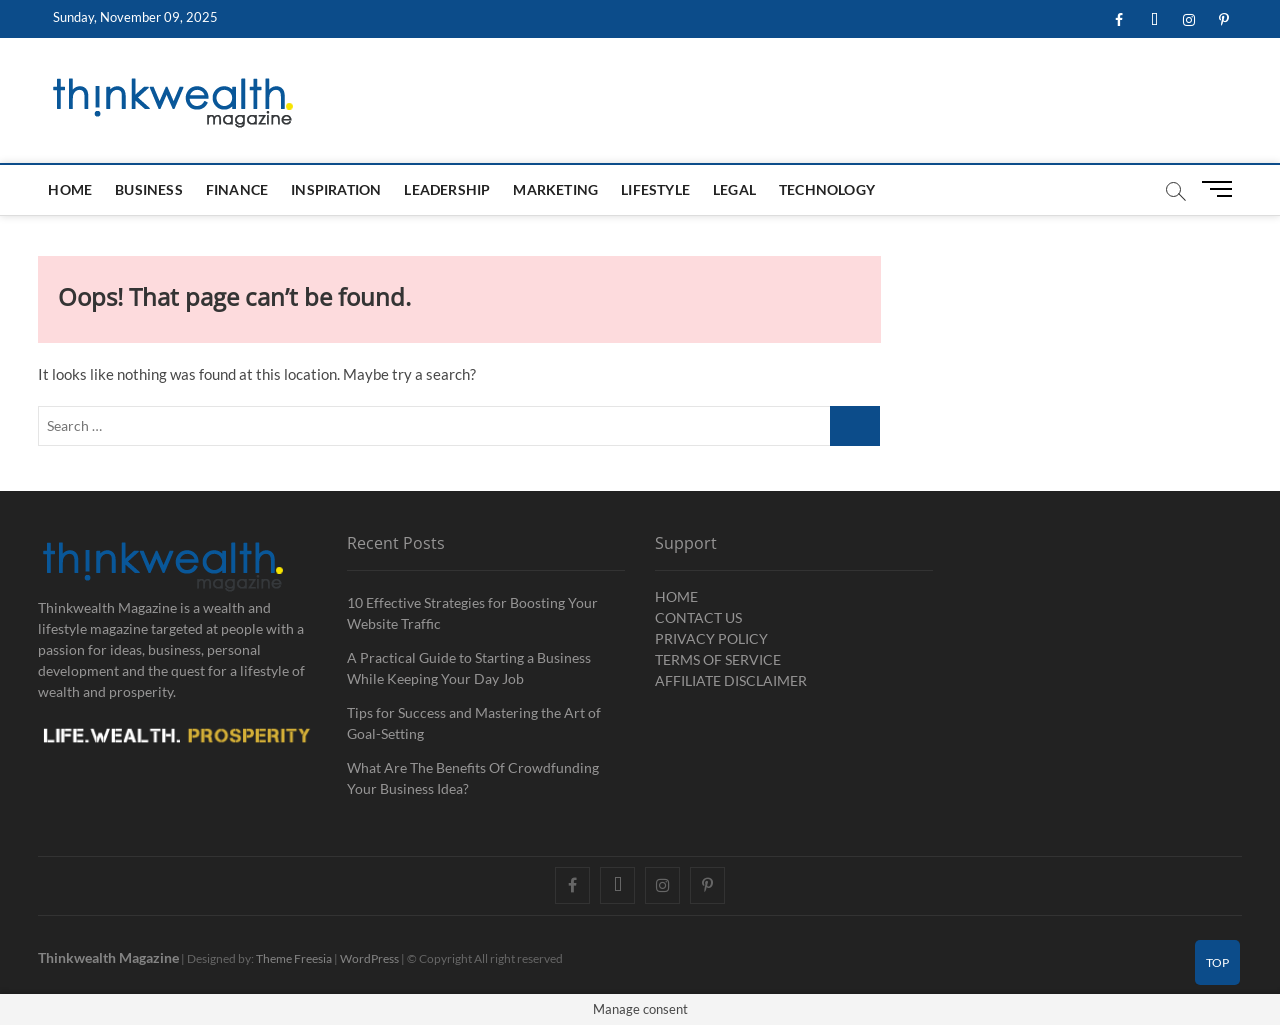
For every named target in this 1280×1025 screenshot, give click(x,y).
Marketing (555, 189)
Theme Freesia (294, 958)
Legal (734, 189)
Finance (237, 189)
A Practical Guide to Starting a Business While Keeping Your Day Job (469, 668)
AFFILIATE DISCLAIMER (731, 680)
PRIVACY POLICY (711, 638)
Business (149, 189)
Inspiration (336, 189)
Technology (827, 189)
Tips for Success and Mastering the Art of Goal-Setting (474, 723)
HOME (70, 189)
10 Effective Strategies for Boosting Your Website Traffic (472, 613)
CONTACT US (698, 617)
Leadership (447, 189)
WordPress (369, 958)
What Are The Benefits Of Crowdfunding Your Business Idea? (473, 778)
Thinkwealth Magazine (108, 957)
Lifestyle (655, 189)
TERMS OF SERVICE (718, 659)
